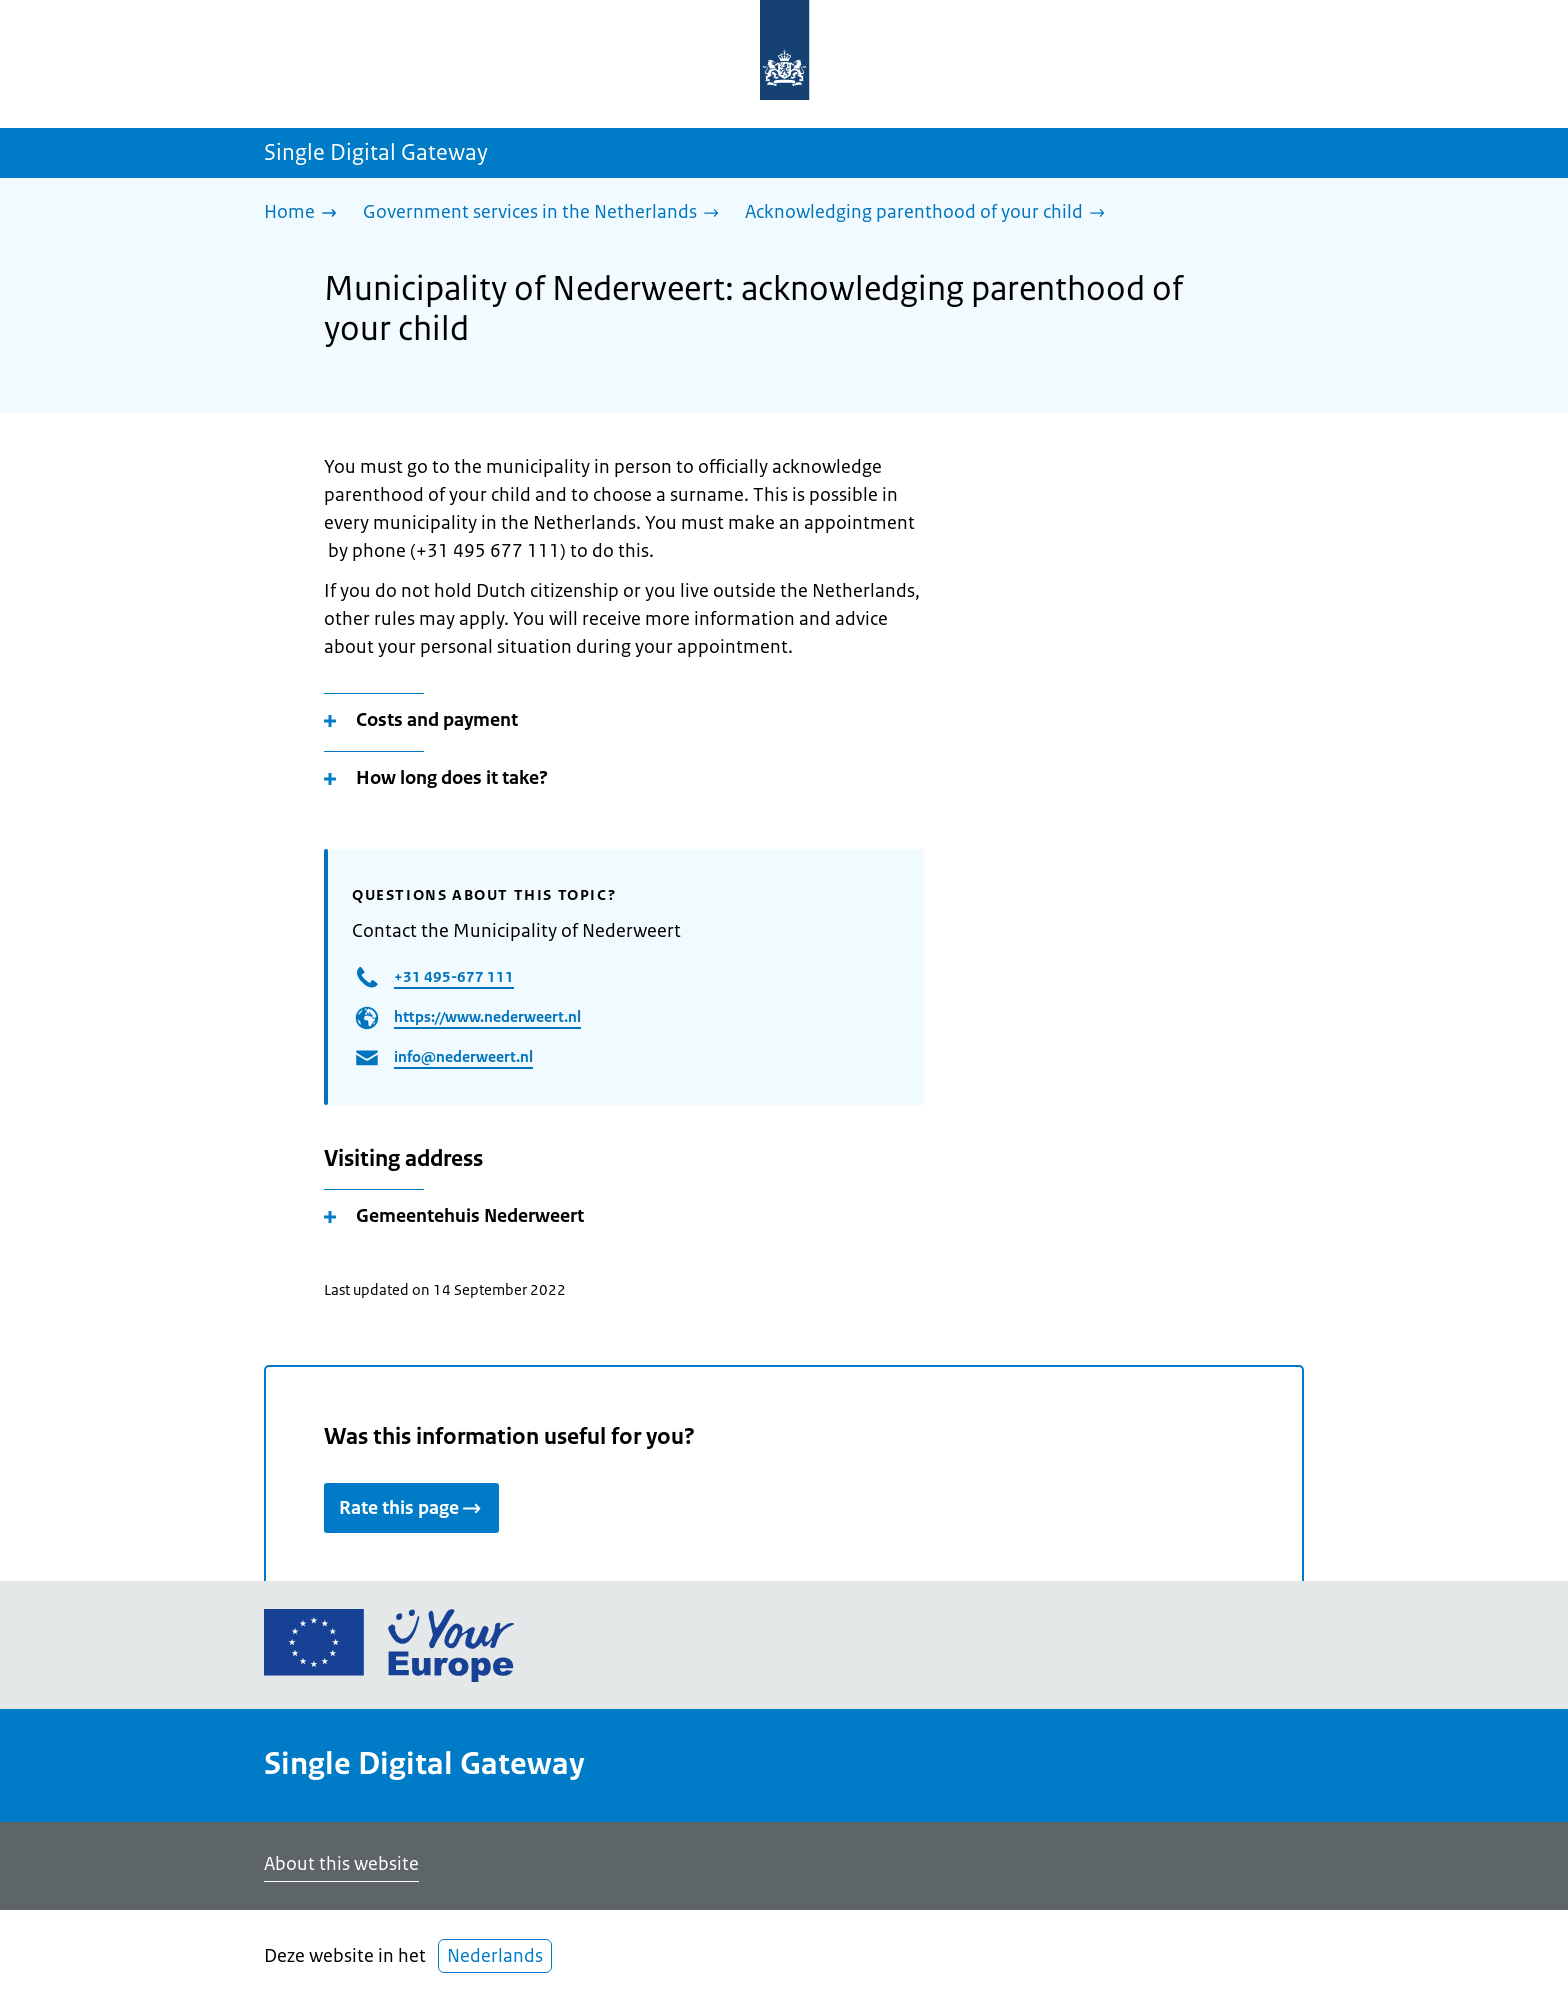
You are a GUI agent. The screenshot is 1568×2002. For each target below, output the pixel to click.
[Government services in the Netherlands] (546, 213)
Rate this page (411, 1508)
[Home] (305, 213)
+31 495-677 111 (454, 976)
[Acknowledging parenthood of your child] (930, 213)
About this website (341, 1864)
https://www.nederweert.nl (487, 1016)
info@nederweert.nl (463, 1056)
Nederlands (495, 1956)
